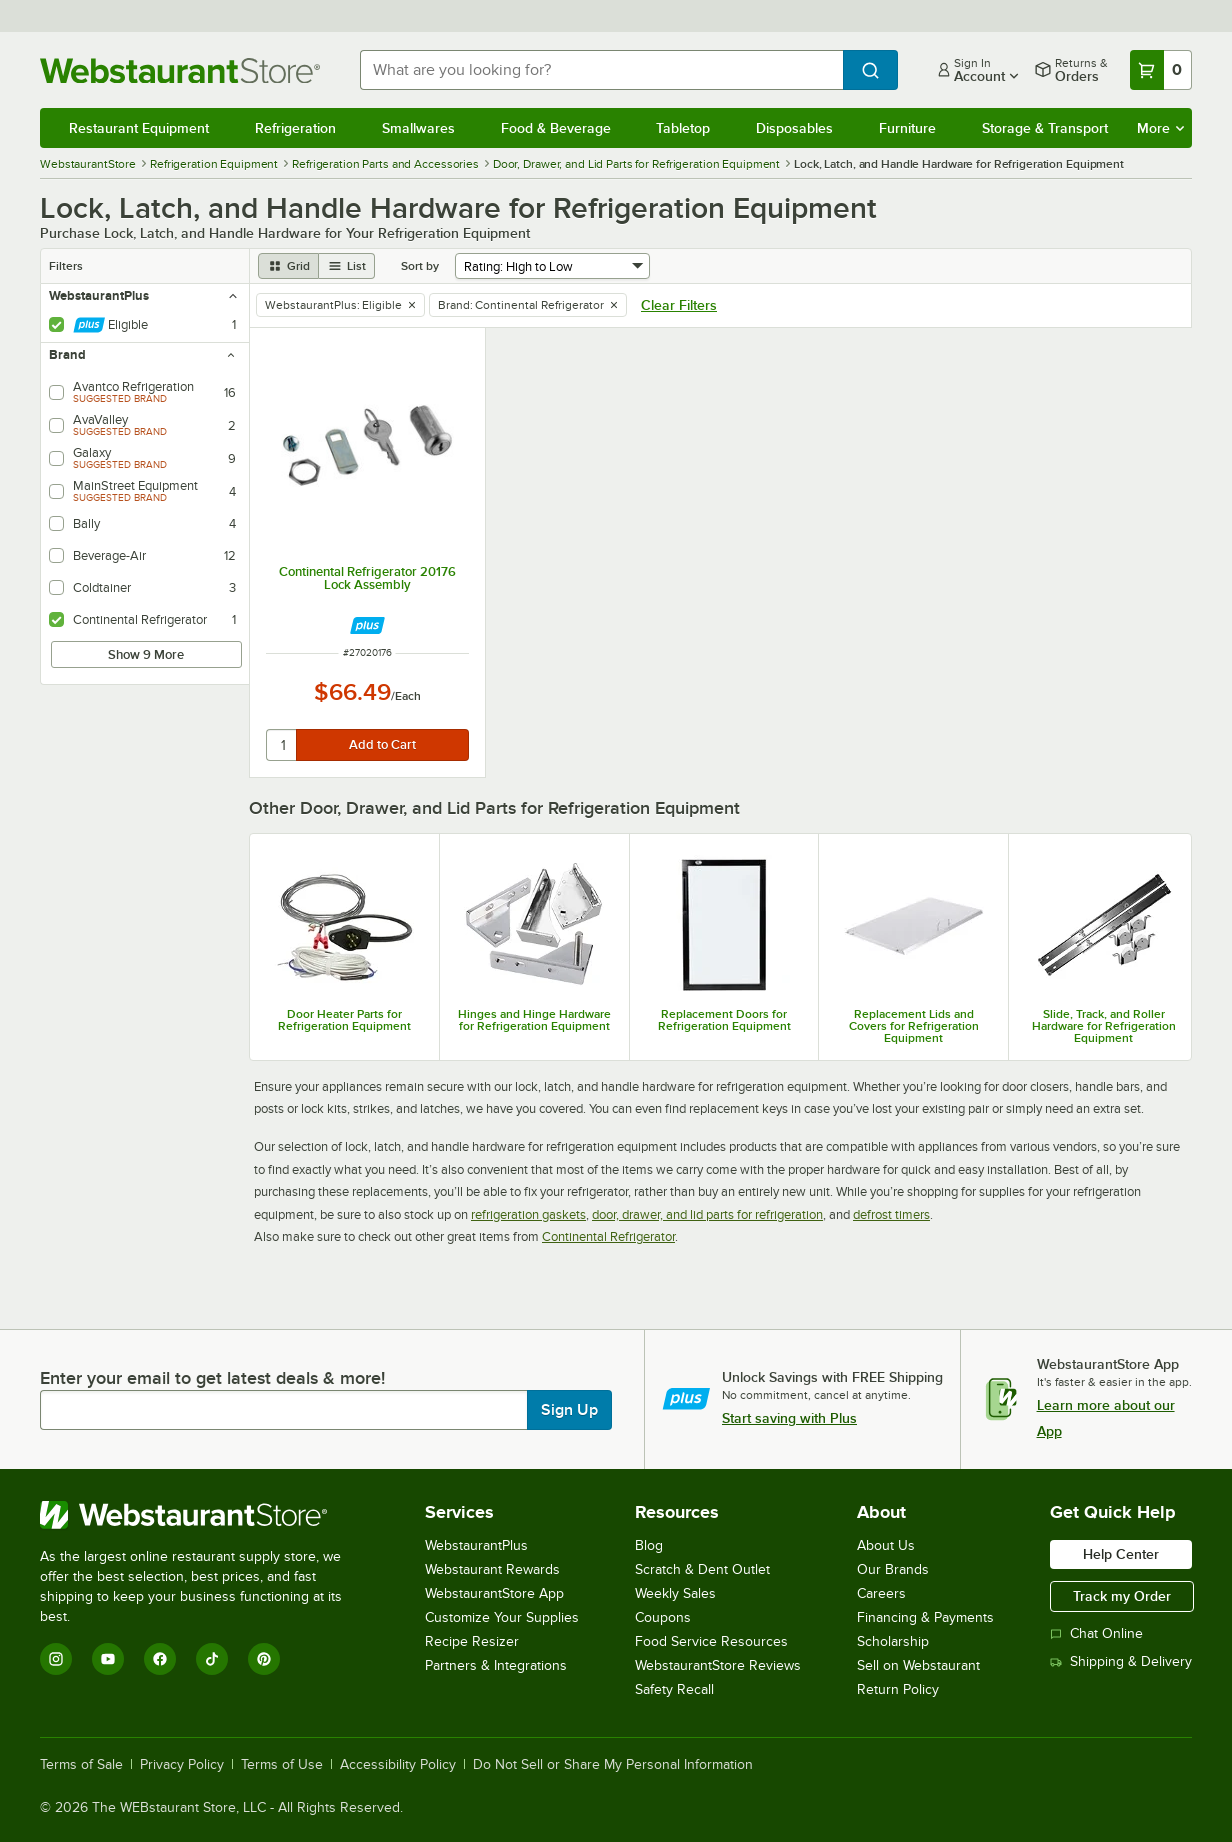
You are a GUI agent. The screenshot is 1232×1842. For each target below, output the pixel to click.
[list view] (347, 266)
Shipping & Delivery (1121, 1661)
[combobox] (601, 70)
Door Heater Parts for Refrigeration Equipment (344, 1020)
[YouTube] (108, 1659)
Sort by (420, 266)
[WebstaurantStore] (204, 1515)
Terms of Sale (81, 1765)
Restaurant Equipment (139, 128)
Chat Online (1096, 1633)
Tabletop (683, 128)
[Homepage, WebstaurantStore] (184, 70)
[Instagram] (56, 1659)
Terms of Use (282, 1765)
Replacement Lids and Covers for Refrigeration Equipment (914, 1026)
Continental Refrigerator (608, 1236)
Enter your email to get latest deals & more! (212, 1378)
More (1160, 128)
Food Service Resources (711, 1641)
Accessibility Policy (398, 1765)
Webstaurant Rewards (492, 1569)
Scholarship (893, 1641)
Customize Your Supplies (502, 1617)
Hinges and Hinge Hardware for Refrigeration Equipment (534, 1020)
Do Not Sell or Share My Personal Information (613, 1765)
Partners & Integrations (496, 1665)
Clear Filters (679, 305)
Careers (881, 1593)
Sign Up (569, 1410)
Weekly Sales (675, 1593)
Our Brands (893, 1569)
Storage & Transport (1045, 128)
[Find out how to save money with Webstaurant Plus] (367, 625)
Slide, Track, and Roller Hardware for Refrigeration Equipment (1104, 1026)
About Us (886, 1545)
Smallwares (418, 128)
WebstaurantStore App (494, 1593)
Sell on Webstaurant (918, 1665)
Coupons (663, 1617)
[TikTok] (212, 1659)
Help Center (1121, 1554)
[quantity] (282, 745)
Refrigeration (295, 128)
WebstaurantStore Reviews (718, 1665)
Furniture (907, 128)
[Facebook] (160, 1659)
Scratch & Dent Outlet (702, 1569)
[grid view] (288, 266)
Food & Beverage (556, 128)
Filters (66, 266)
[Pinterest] (264, 1659)
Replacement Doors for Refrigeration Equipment (724, 1020)
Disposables (794, 128)
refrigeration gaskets (528, 1214)
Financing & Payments (925, 1617)
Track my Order (1122, 1596)
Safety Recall (674, 1689)
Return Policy (898, 1689)
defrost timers (891, 1214)
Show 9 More (146, 654)
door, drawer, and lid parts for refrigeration (707, 1214)
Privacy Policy (182, 1765)
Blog (649, 1545)
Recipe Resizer (472, 1641)
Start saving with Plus (789, 1418)
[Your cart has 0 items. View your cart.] (1161, 70)
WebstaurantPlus (476, 1545)
